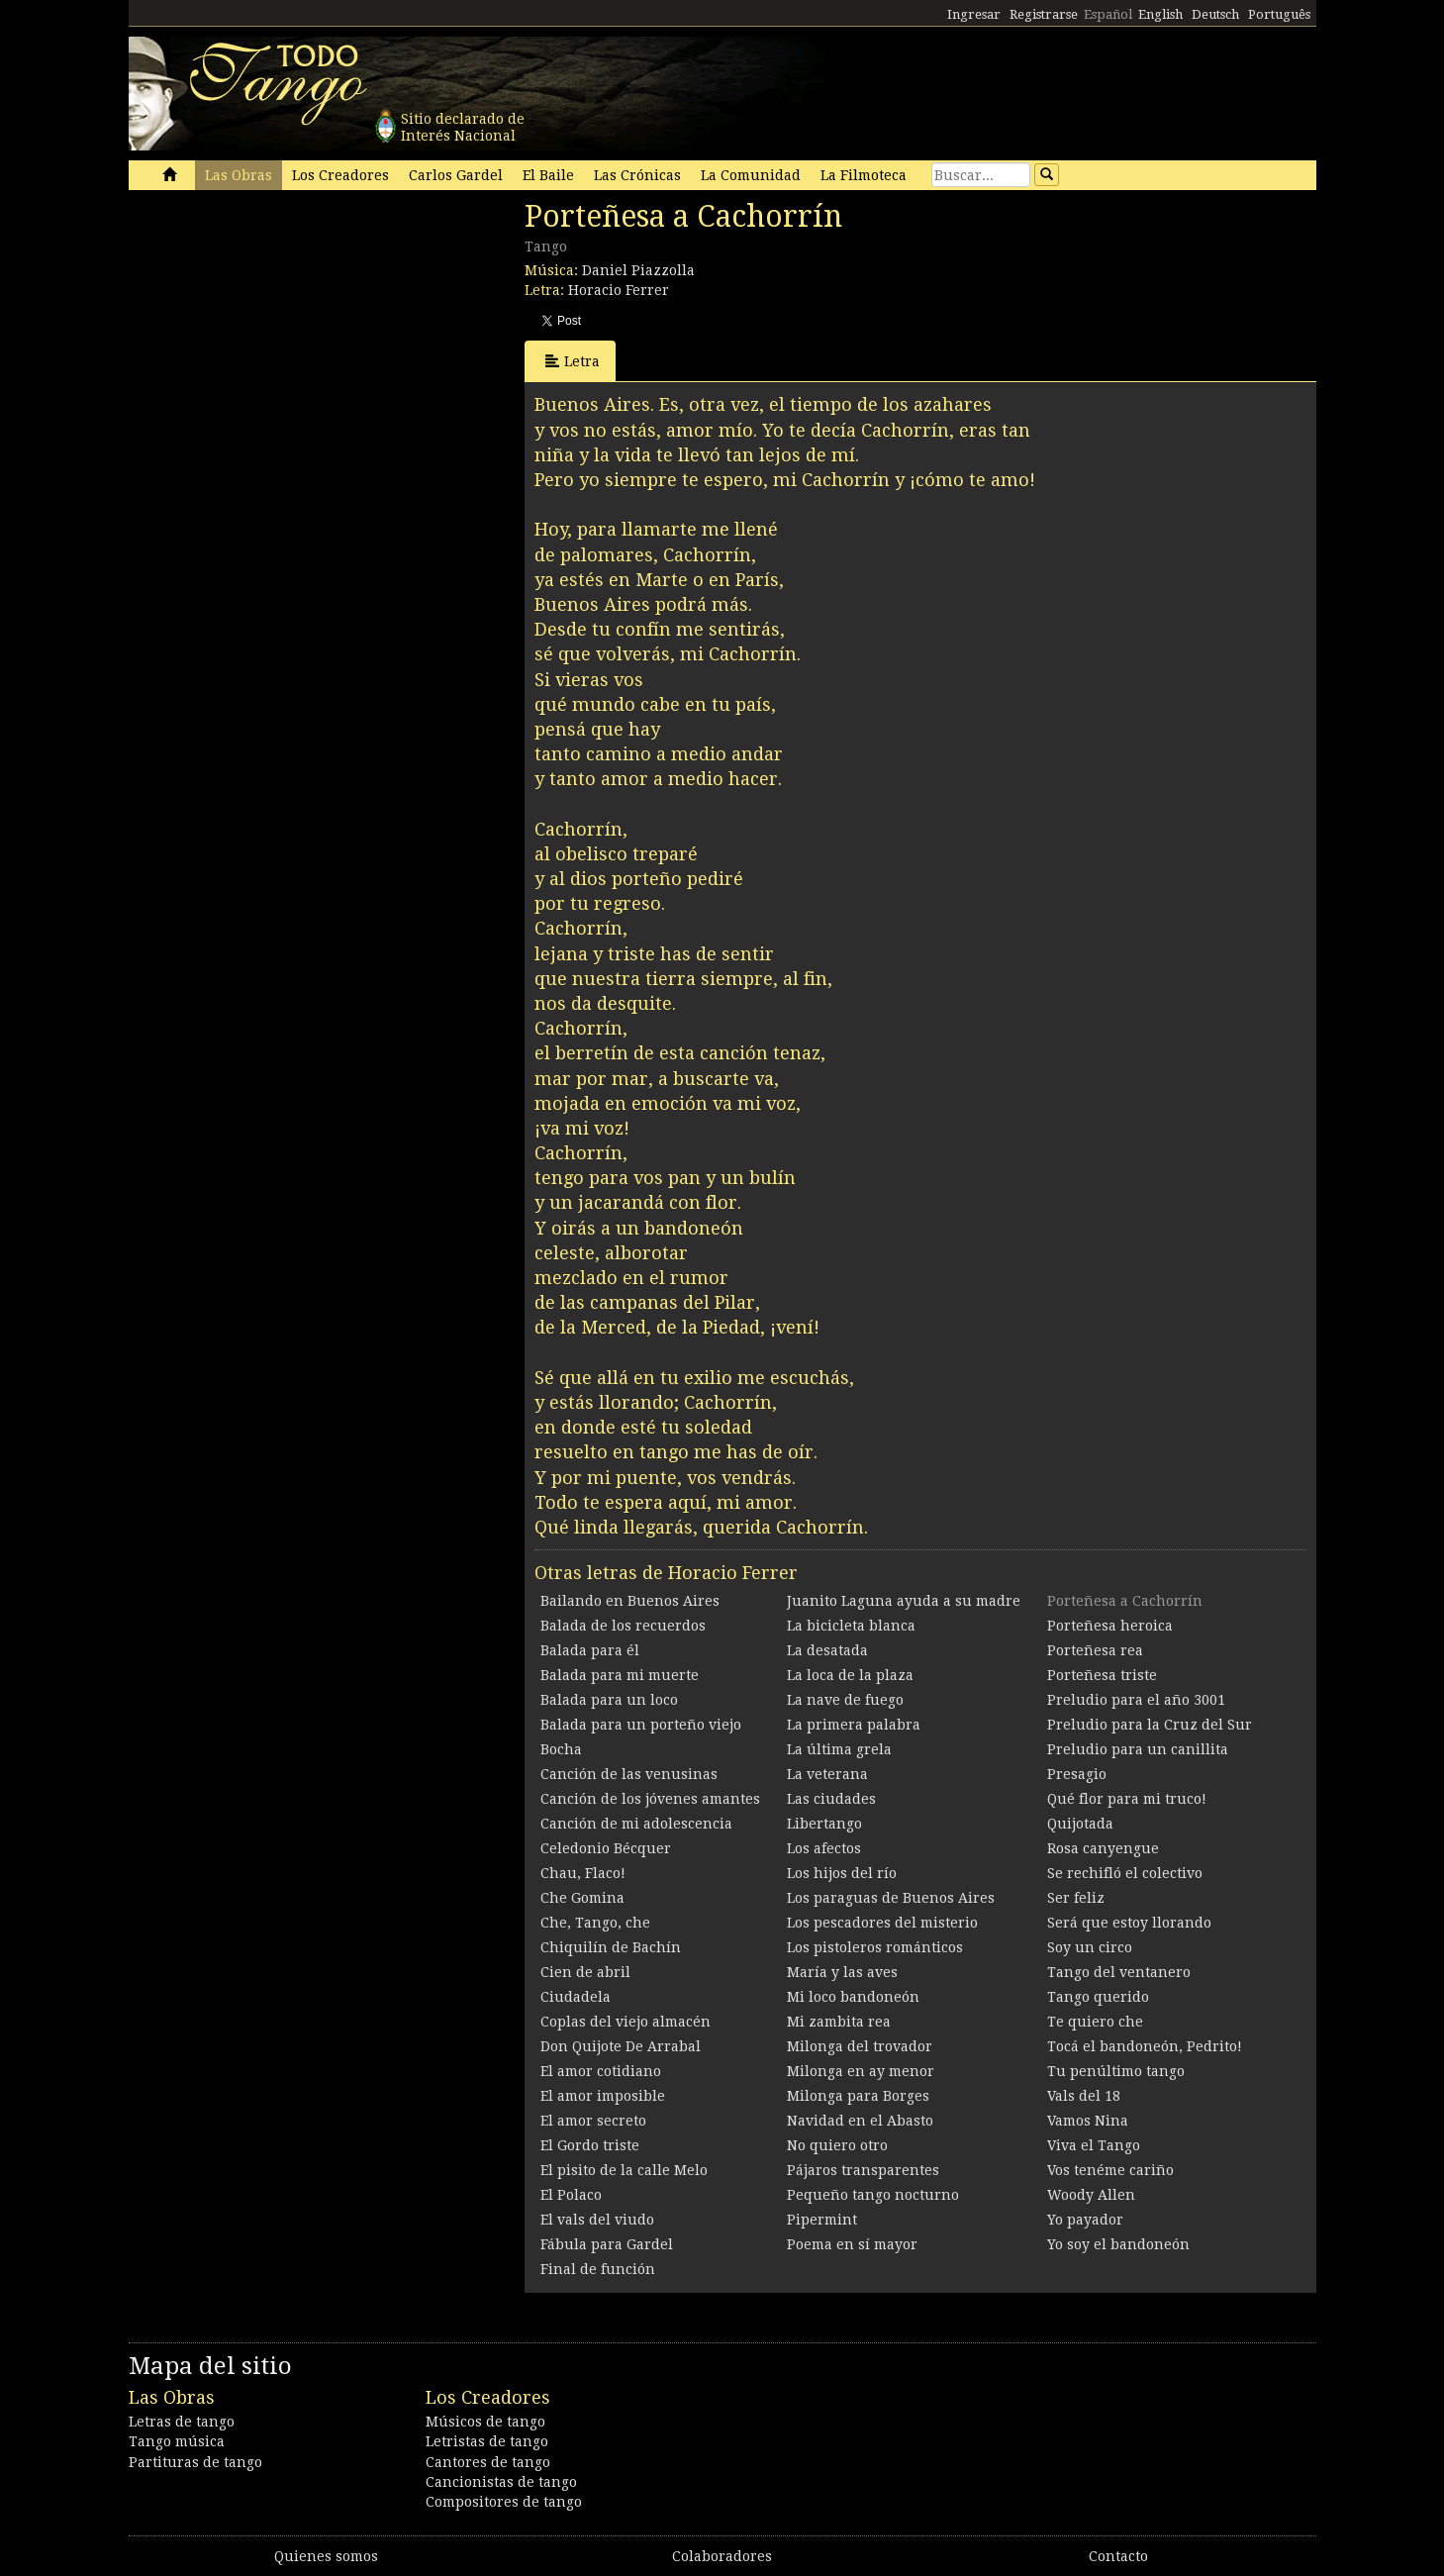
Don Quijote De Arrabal (620, 2046)
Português (1279, 14)
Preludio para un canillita (1137, 1749)
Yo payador (1085, 2220)
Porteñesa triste (1102, 1675)
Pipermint (822, 2220)
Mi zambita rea (839, 2022)
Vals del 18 (1083, 2096)
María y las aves (842, 1972)
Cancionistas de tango (501, 2482)
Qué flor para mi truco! (1126, 1799)
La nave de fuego (845, 1700)
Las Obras (238, 175)
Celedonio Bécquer (605, 1848)
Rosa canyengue (1103, 1848)
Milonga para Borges (858, 2096)
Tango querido (1098, 1997)
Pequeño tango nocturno (873, 2195)
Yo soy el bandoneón (1118, 2244)
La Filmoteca (863, 175)
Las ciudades (831, 1799)
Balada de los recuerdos (623, 1626)
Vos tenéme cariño (1110, 2170)
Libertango (824, 1824)
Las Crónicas (637, 175)
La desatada (827, 1650)
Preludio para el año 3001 (1136, 1700)
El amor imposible (602, 2096)
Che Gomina (582, 1898)
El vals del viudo (597, 2220)
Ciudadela (575, 1997)
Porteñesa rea (1095, 1650)
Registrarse (1044, 14)
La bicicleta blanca (851, 1626)
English (1160, 14)
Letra (572, 360)
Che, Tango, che (595, 1923)
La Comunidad (751, 175)
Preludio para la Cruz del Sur (1149, 1725)
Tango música (177, 2441)
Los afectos (824, 1848)
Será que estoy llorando (1129, 1923)
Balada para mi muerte (619, 1675)
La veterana (827, 1774)
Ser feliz (1076, 1898)
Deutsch (1215, 14)
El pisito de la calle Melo (624, 2170)
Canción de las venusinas (629, 1774)
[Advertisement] (277, 334)
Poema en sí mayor (852, 2244)
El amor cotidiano (600, 2071)
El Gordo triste (589, 2145)
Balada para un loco (609, 1700)
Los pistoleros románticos (875, 1947)
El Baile (548, 175)
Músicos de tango (485, 2421)
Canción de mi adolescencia (636, 1824)
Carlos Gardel (456, 175)
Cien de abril (585, 1972)
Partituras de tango (195, 2462)
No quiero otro (837, 2145)
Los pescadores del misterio (882, 1923)
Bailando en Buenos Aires (630, 1601)
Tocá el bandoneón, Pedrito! (1144, 2046)
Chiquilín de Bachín (610, 1947)
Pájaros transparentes (863, 2170)
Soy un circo (1089, 1947)
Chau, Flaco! (583, 1873)
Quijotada (1080, 1824)
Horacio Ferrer (618, 290)
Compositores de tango (504, 2502)
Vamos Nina (1087, 2121)
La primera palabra (853, 1725)
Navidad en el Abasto (860, 2121)
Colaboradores (722, 2556)
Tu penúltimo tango (1116, 2071)
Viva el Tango (1093, 2145)
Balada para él (589, 1650)
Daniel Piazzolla (638, 270)
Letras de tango (182, 2421)
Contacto (1118, 2556)
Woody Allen (1091, 2195)
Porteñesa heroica (1110, 1626)
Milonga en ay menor (860, 2071)
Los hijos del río (842, 1873)
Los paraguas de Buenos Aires (891, 1898)
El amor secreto (593, 2121)
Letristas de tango (487, 2441)
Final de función (597, 2269)
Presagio (1077, 1774)
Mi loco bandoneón (853, 1997)
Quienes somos (326, 2556)
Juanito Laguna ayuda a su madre (903, 1601)
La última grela (839, 1749)
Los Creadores (340, 175)
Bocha (561, 1749)
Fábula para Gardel (606, 2244)
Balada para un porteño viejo (640, 1725)
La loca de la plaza (850, 1675)
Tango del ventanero (1119, 1972)
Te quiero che (1095, 2022)
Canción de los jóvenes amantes (650, 1799)
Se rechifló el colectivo (1125, 1873)
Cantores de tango (488, 2462)
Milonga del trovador (859, 2046)
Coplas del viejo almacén (625, 2022)
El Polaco (571, 2195)
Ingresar (974, 14)
